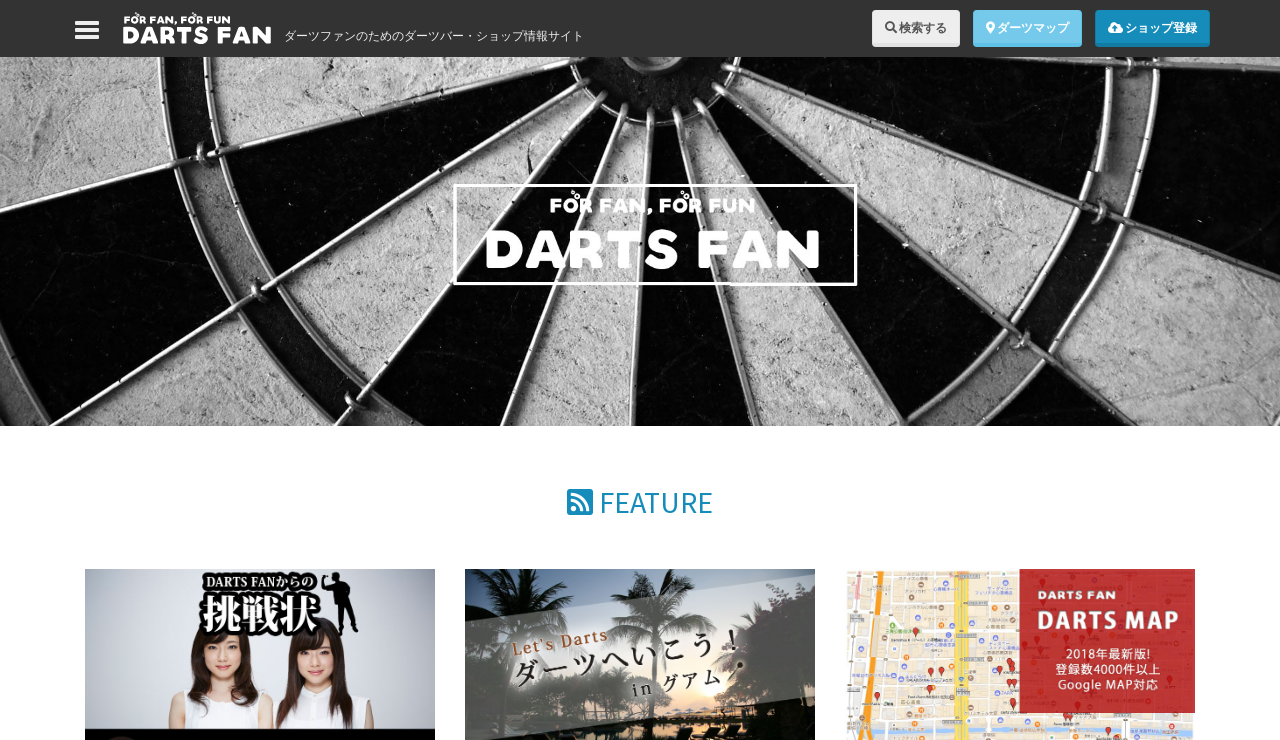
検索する (916, 27)
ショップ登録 (1152, 27)
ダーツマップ (1027, 27)
